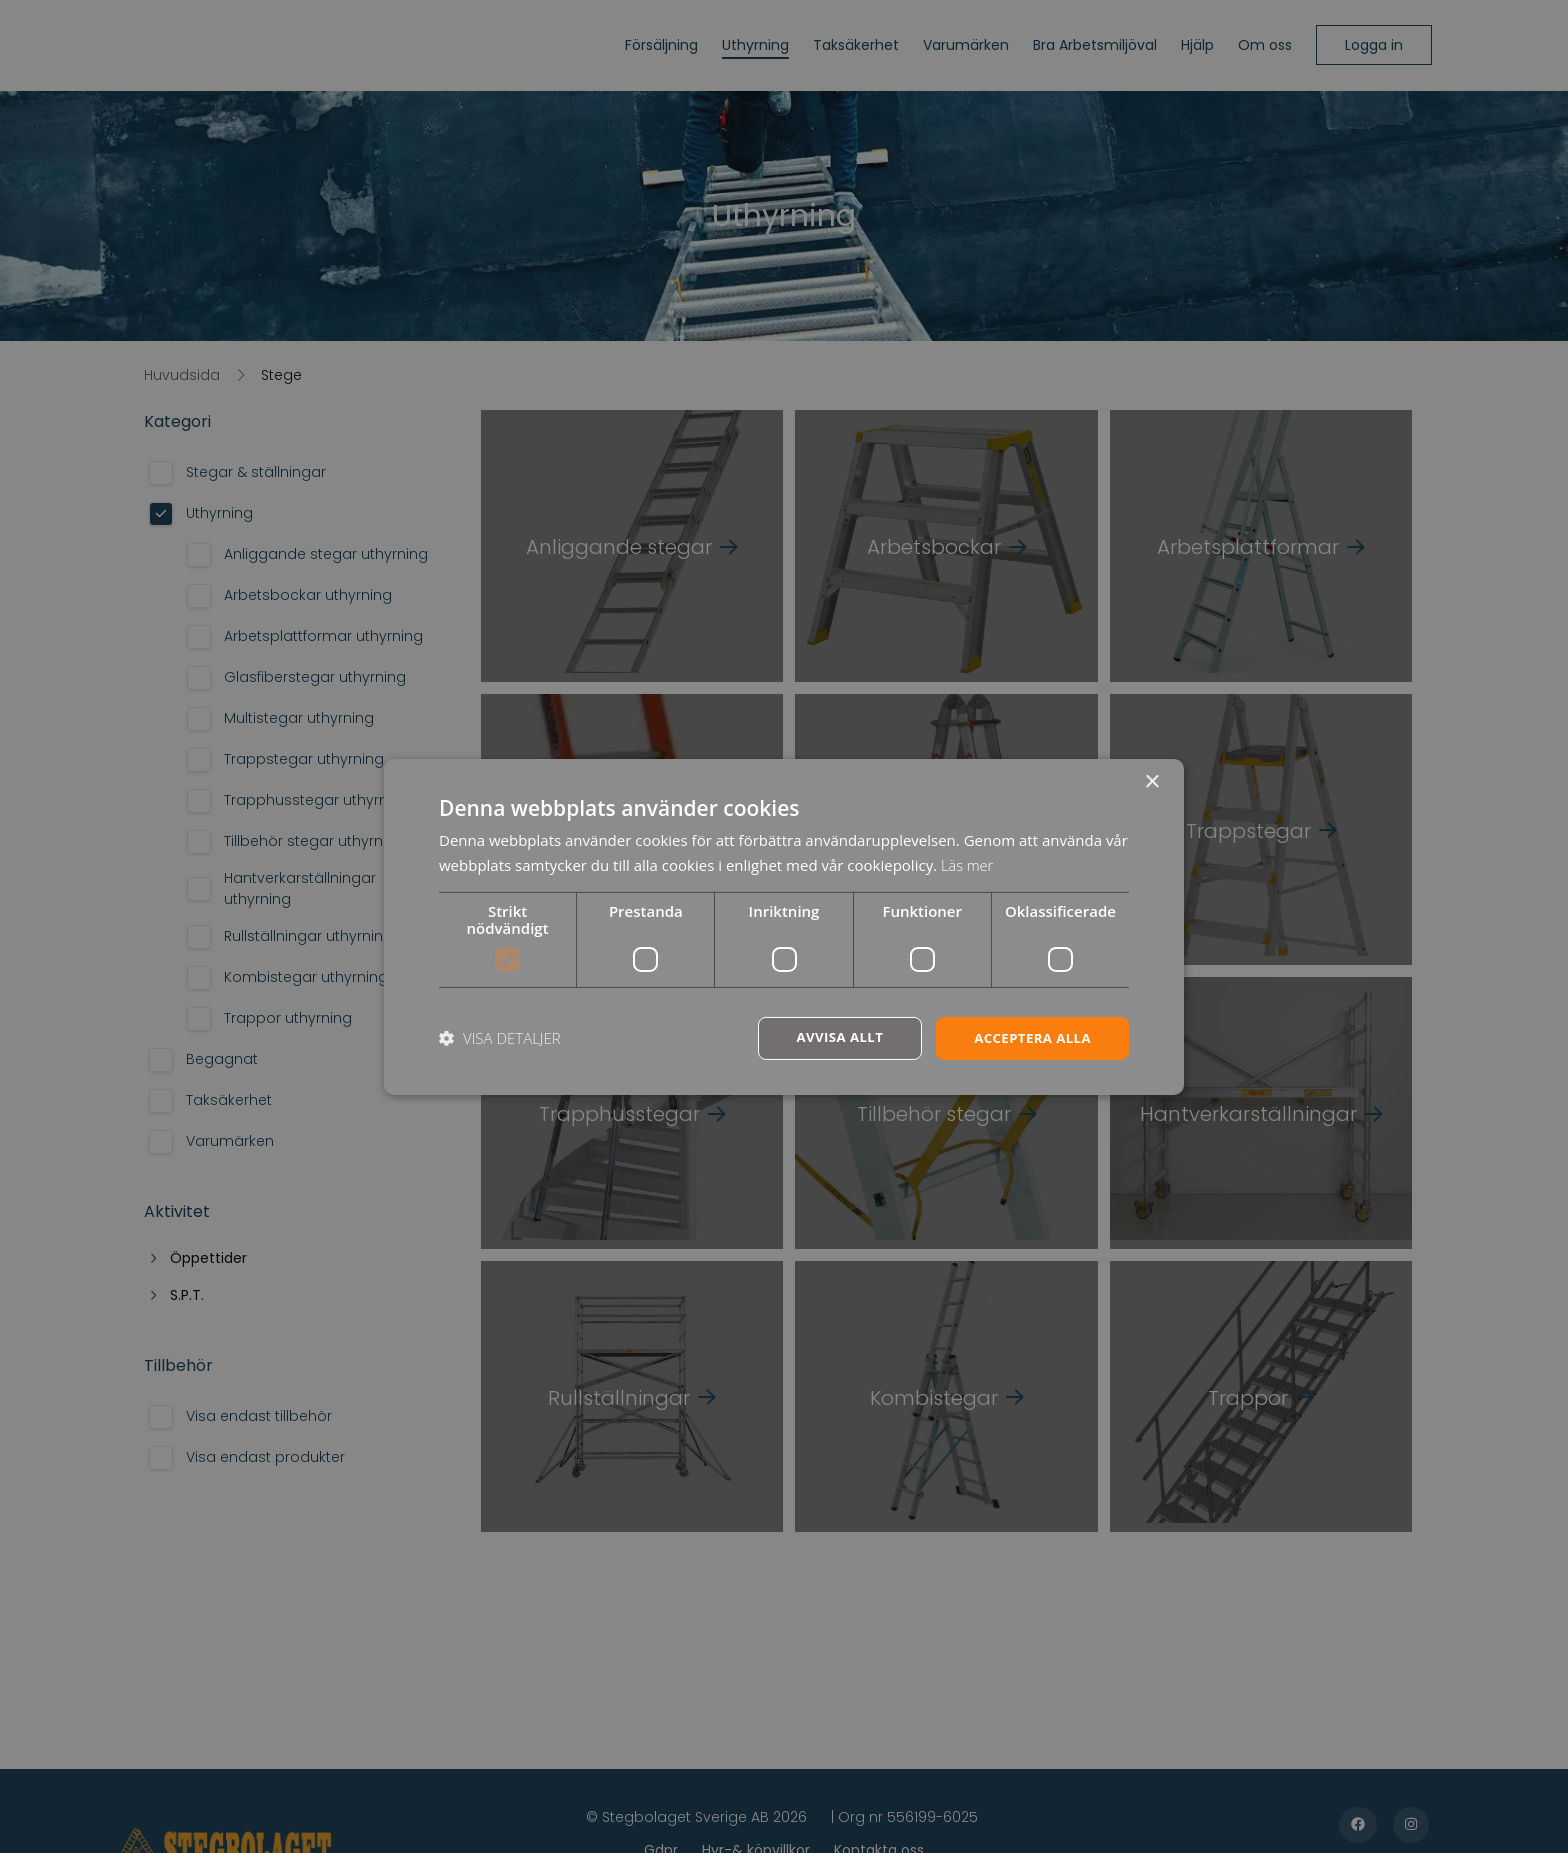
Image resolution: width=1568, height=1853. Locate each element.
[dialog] (784, 926)
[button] (500, 1038)
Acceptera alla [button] (1029, 1037)
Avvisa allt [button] (830, 1037)
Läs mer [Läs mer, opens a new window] (968, 863)
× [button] (1151, 780)
